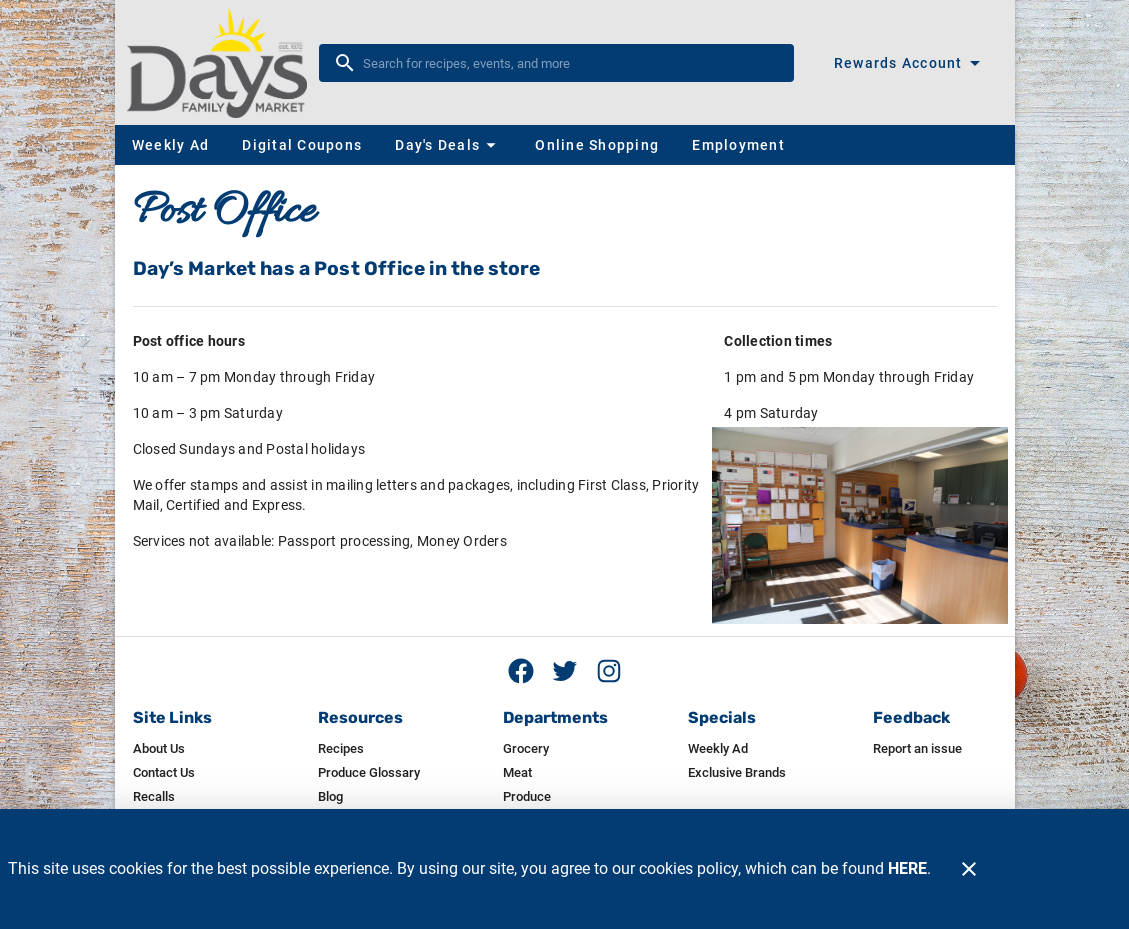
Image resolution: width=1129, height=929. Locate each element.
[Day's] (223, 63)
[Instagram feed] (609, 671)
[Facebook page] (521, 671)
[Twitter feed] (565, 671)
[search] (570, 63)
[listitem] (159, 749)
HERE (907, 868)
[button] (448, 145)
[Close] (969, 869)
